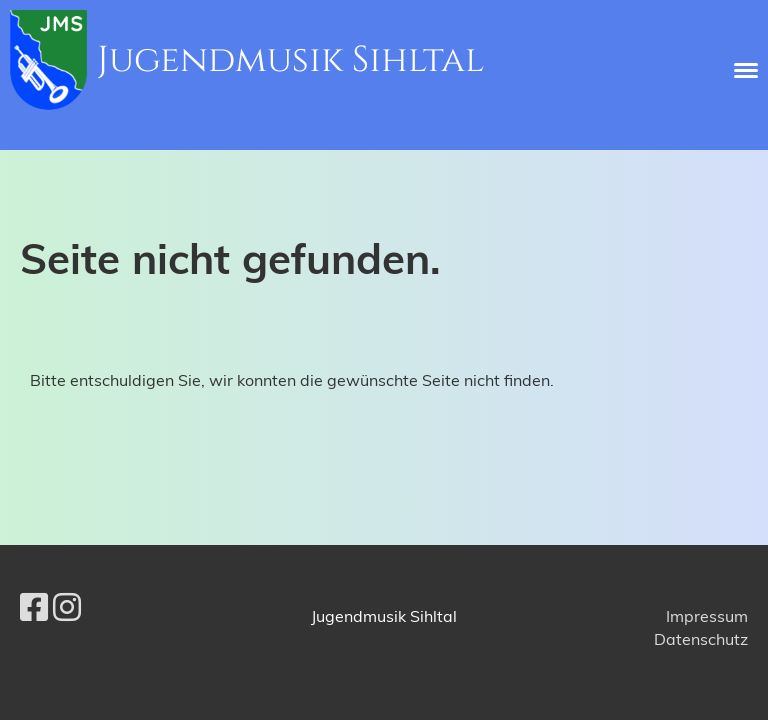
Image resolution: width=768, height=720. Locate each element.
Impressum (707, 616)
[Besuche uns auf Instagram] (67, 607)
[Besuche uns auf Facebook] (34, 607)
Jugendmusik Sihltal (290, 60)
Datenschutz (701, 639)
